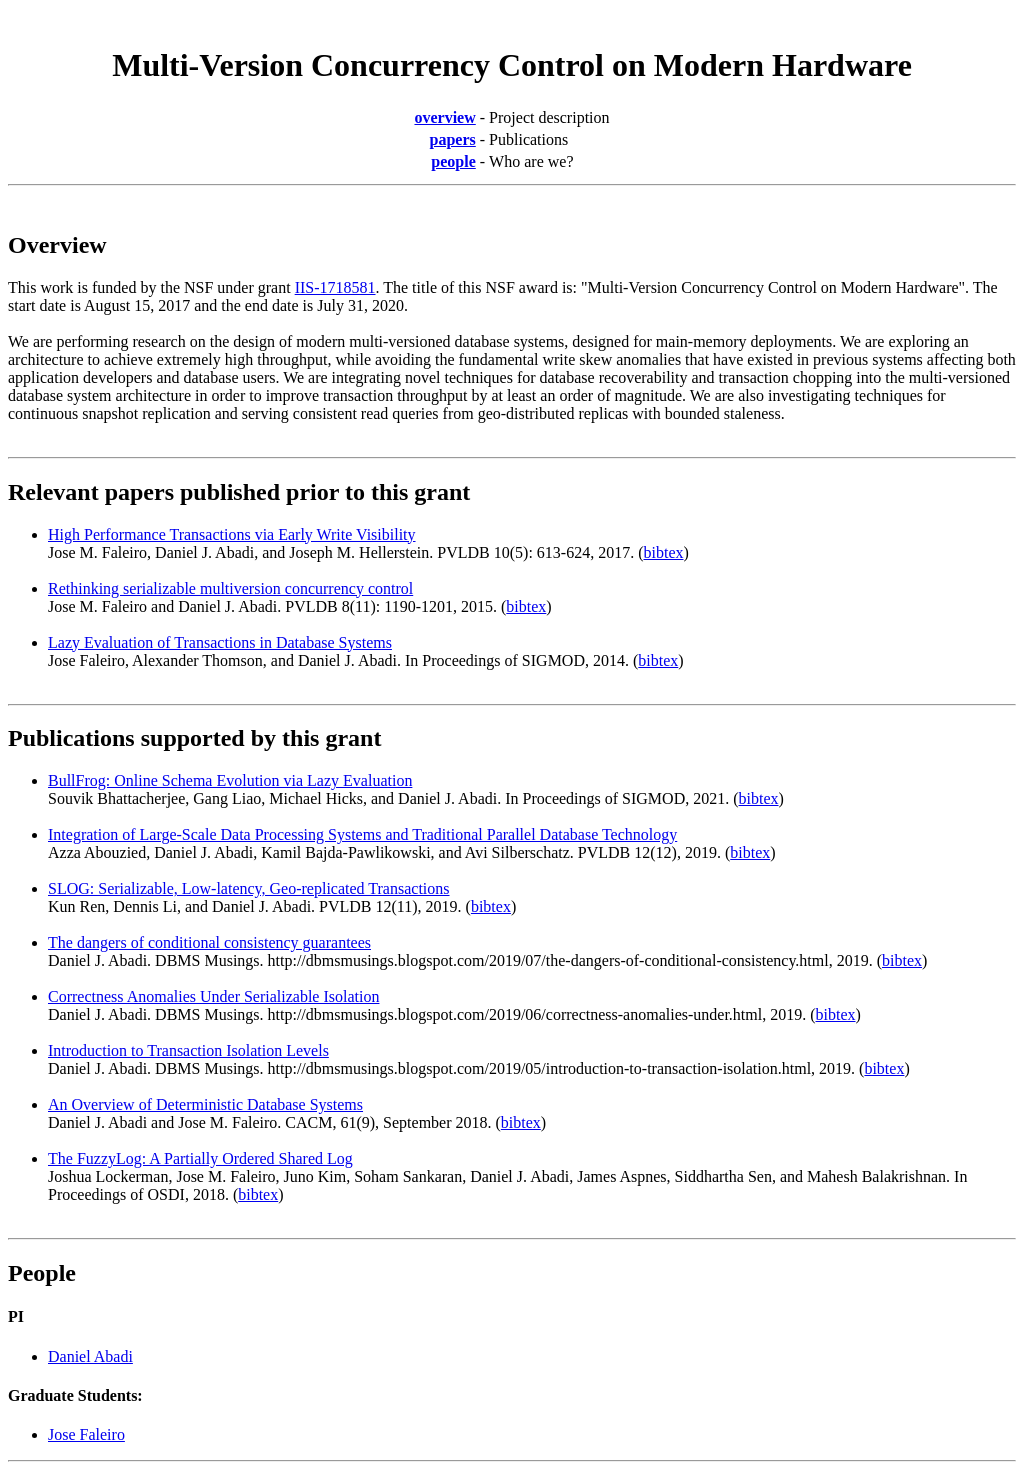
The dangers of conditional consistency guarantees (209, 942)
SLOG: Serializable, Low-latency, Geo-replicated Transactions (249, 888)
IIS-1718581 (335, 287)
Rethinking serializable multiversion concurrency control (230, 588)
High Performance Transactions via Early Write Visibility (232, 534)
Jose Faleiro (86, 1434)
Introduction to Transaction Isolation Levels (188, 1050)
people (453, 161)
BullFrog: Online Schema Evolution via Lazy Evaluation (230, 780)
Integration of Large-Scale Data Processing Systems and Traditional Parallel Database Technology (362, 834)
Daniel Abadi (90, 1356)
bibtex (664, 552)
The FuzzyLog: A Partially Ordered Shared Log (200, 1158)
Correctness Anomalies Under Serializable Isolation (213, 996)
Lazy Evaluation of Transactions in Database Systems (220, 642)
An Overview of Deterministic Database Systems (205, 1104)
